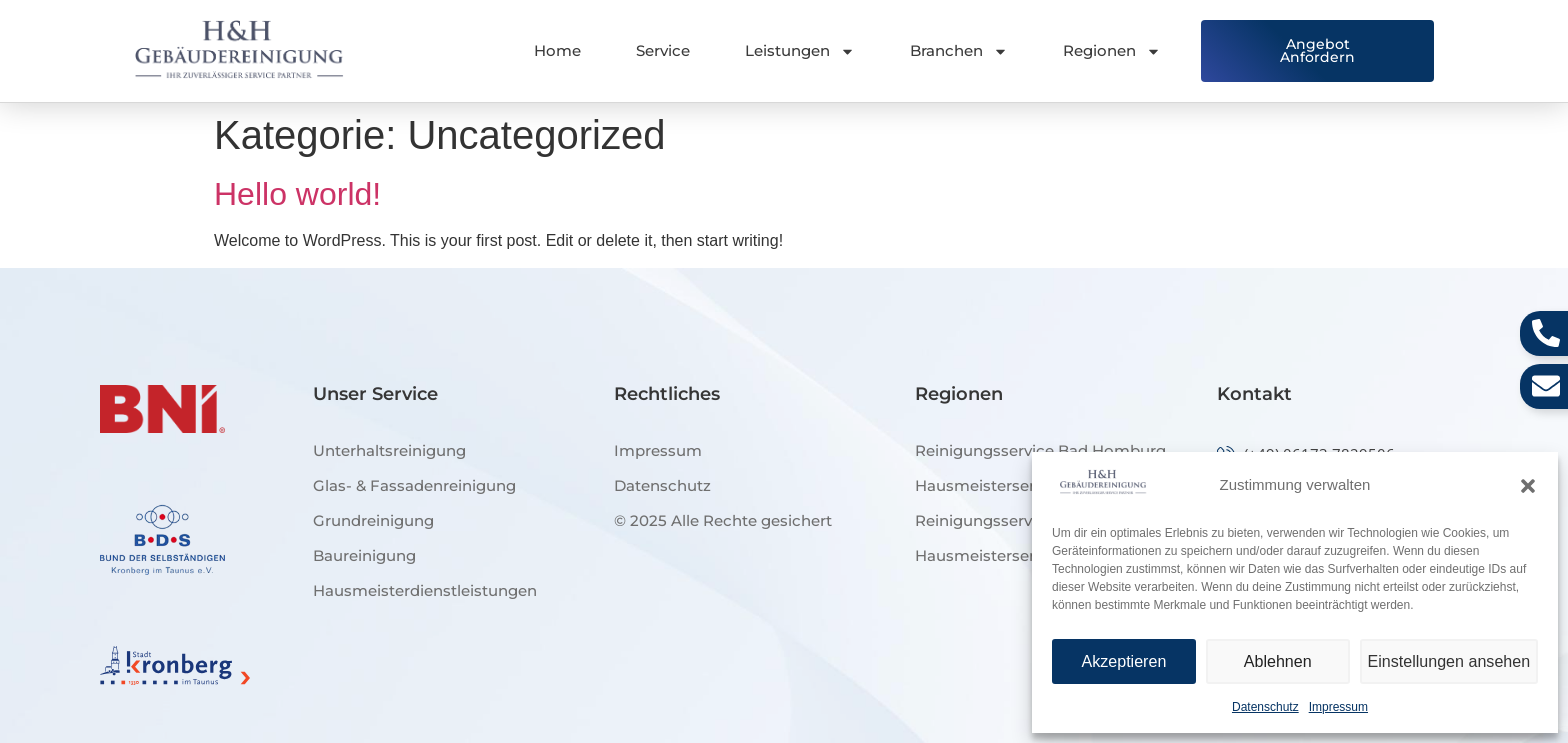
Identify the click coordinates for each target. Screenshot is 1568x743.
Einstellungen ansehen (1451, 661)
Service (663, 50)
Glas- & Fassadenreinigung (414, 485)
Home (557, 50)
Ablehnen (1280, 661)
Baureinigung (364, 555)
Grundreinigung (373, 520)
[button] (1528, 486)
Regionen (1112, 51)
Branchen (959, 51)
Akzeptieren (1124, 661)
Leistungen (800, 51)
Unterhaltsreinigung (389, 450)
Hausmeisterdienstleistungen (425, 590)
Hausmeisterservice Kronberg (1028, 555)
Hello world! (297, 194)
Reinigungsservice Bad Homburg (1040, 450)
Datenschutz (1265, 707)
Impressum (1338, 707)
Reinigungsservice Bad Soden (1027, 520)
